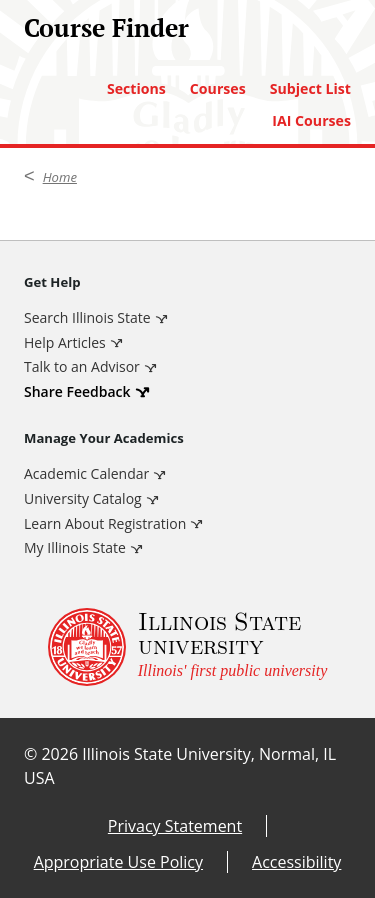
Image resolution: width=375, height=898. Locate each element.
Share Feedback (77, 391)
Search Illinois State (87, 317)
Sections (136, 89)
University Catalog (83, 498)
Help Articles (65, 342)
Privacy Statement (175, 826)
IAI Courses (311, 121)
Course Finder (106, 27)
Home (60, 177)
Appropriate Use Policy (118, 862)
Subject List (310, 89)
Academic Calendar (86, 473)
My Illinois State (75, 547)
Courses (218, 89)
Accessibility (296, 862)
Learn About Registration (105, 523)
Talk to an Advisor (82, 366)
